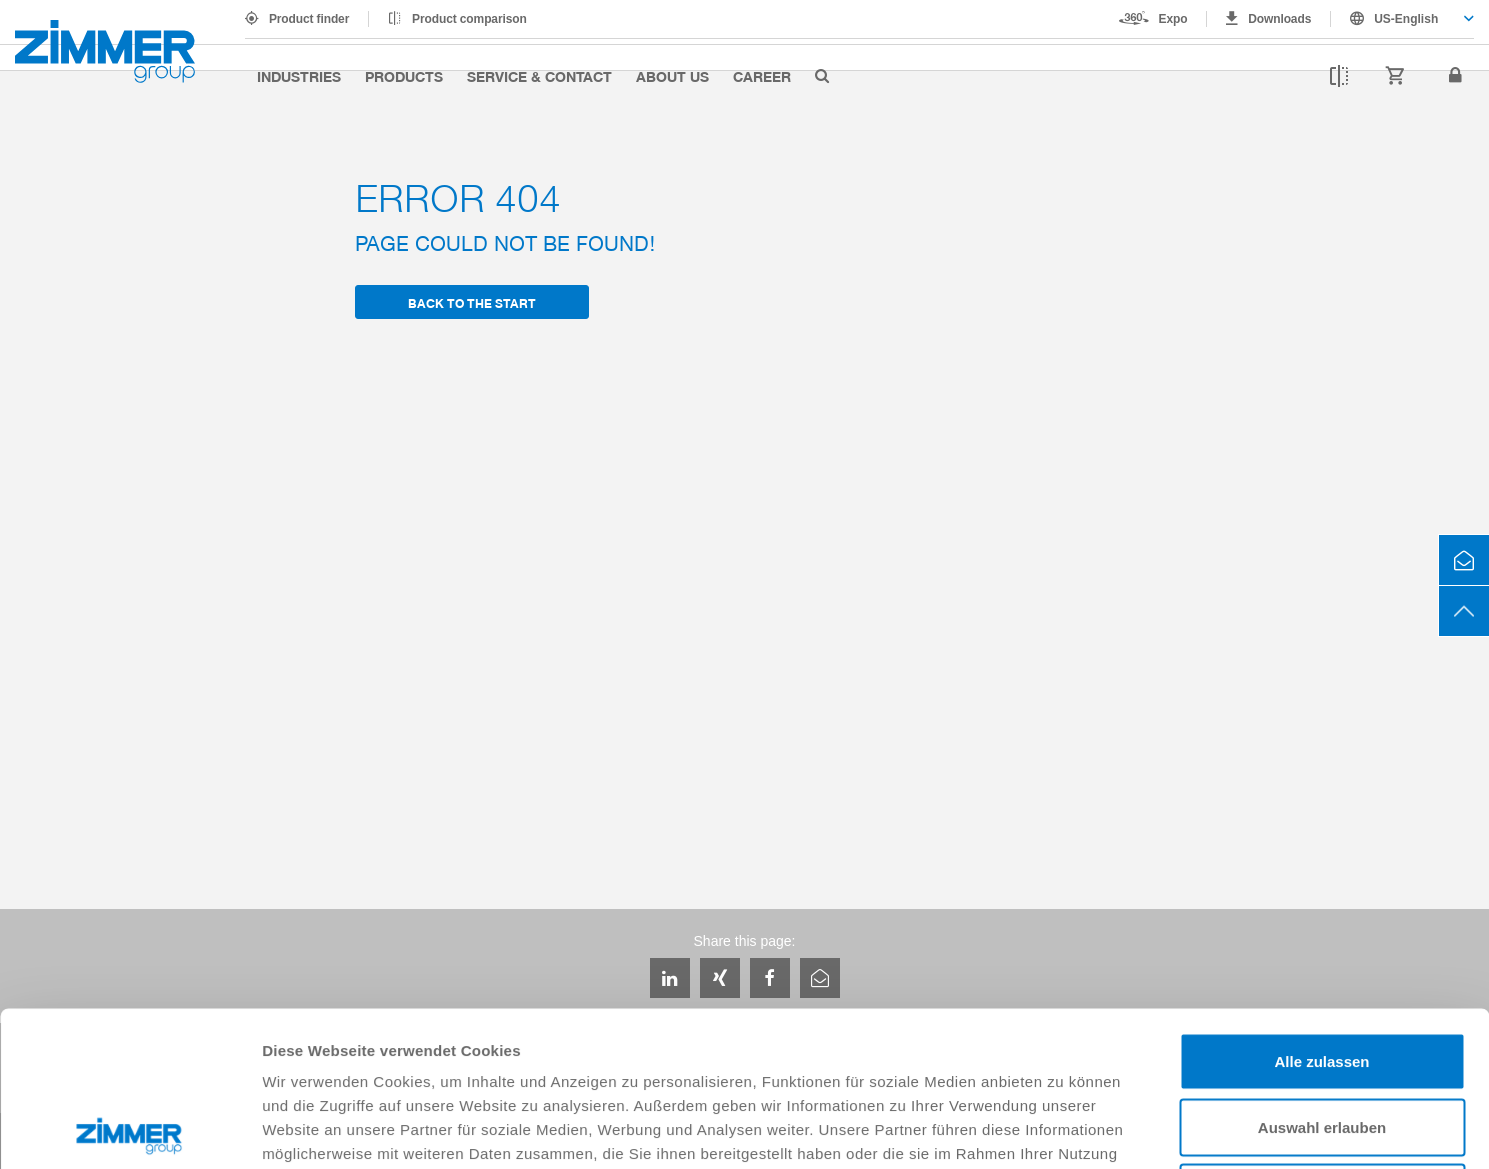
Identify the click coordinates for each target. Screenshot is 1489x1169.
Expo (1173, 19)
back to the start (472, 302)
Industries (299, 76)
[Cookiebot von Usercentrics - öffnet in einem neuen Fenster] (129, 1130)
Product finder (309, 19)
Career (762, 76)
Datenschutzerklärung (569, 1022)
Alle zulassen (1321, 906)
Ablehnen (1322, 1037)
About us (672, 76)
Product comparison (469, 19)
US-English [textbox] (1406, 19)
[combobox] (1402, 19)
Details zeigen (1063, 1129)
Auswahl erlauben (1322, 972)
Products (404, 76)
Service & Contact (539, 76)
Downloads (1279, 19)
